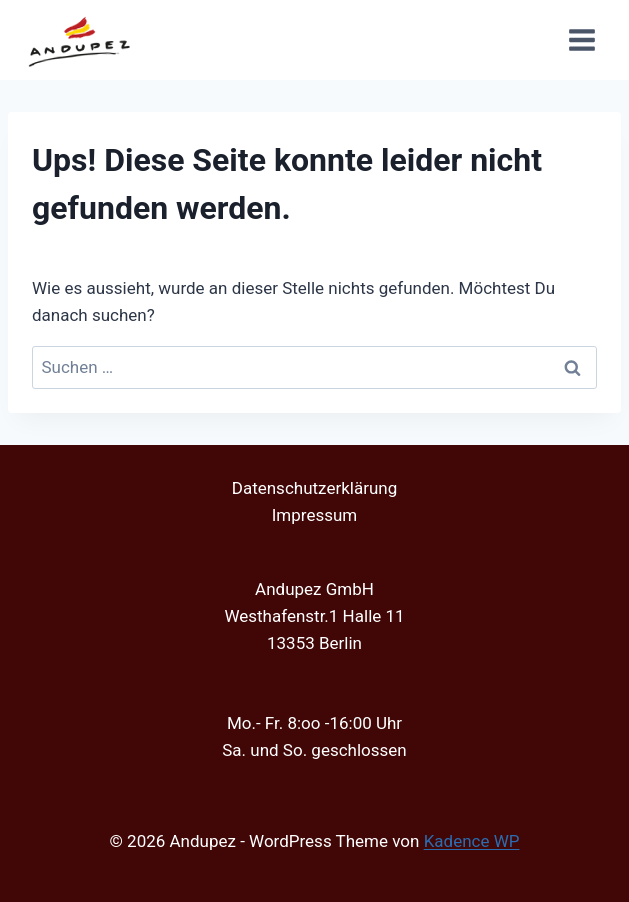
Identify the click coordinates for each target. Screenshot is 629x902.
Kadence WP (472, 841)
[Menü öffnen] (581, 39)
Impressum (315, 515)
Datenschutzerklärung (314, 488)
